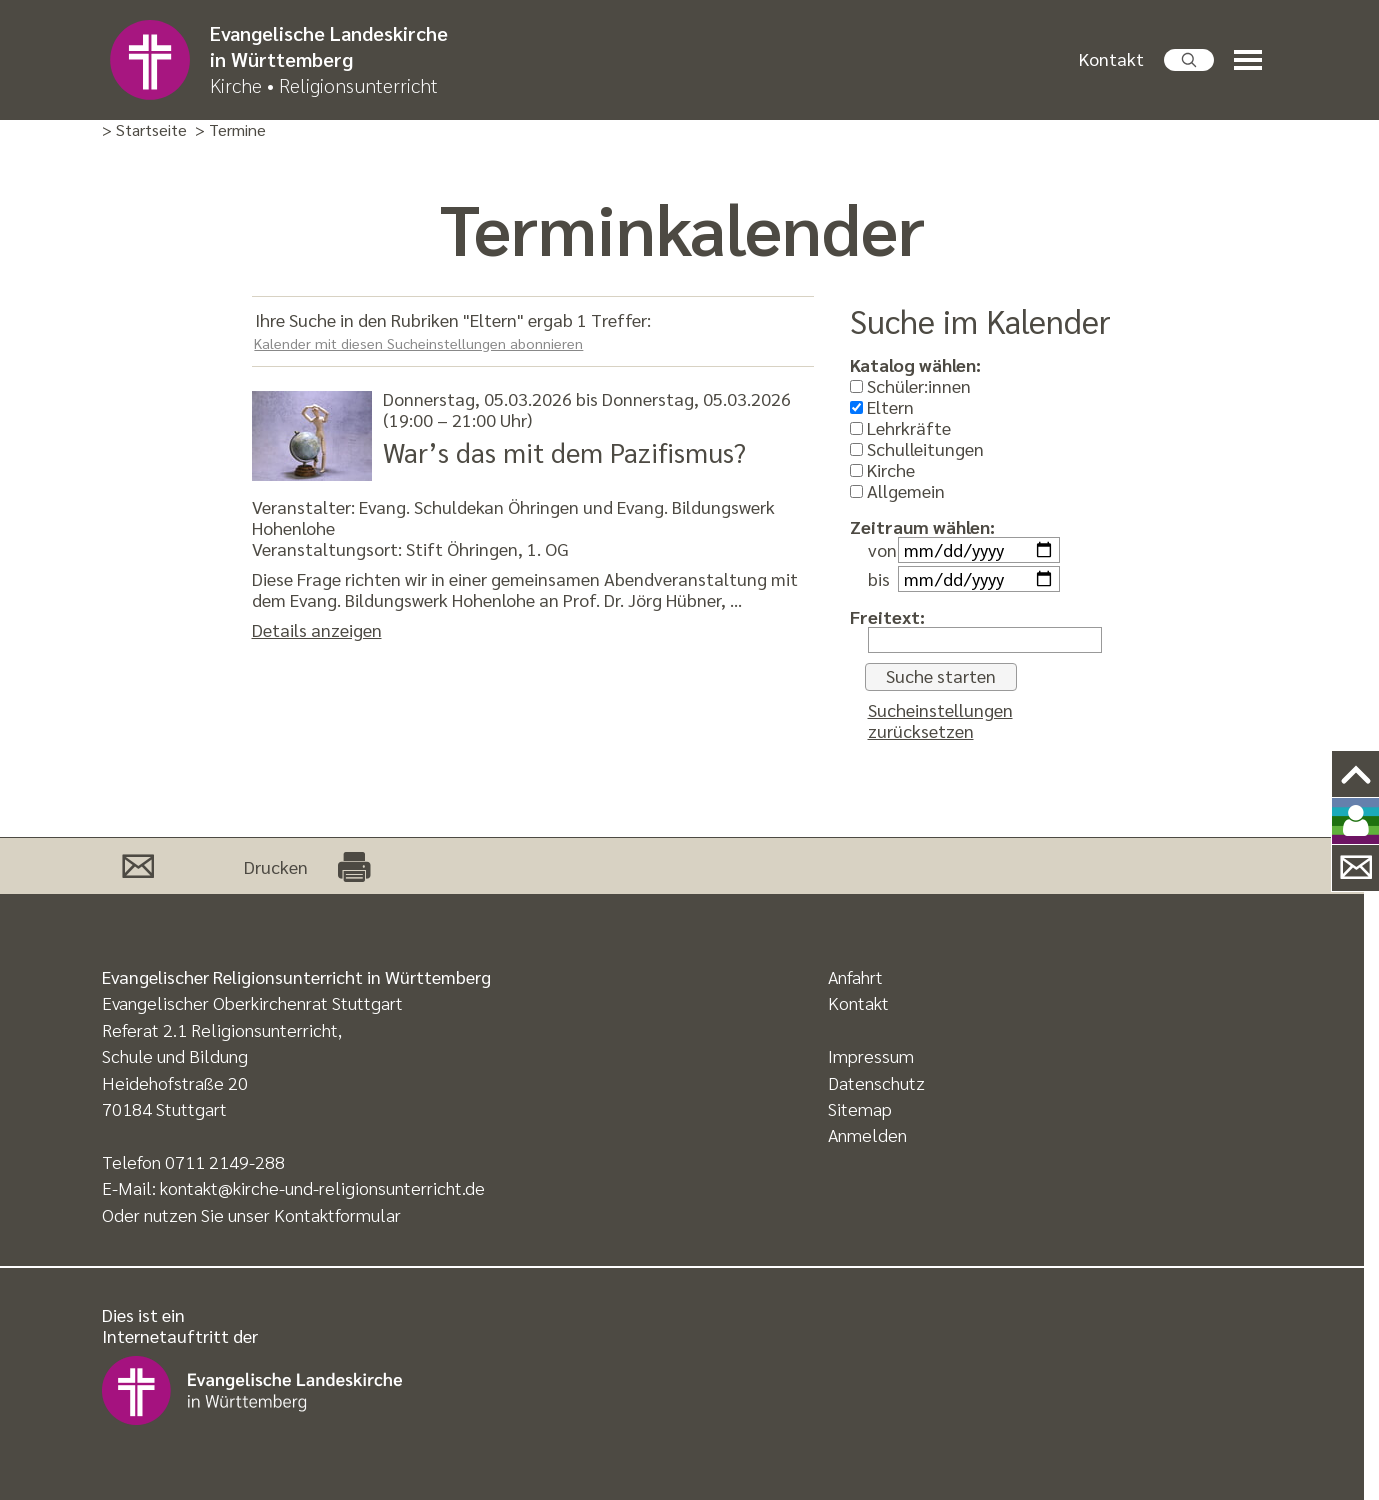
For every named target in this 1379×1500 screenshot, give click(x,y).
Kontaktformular (337, 1214)
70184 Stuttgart (164, 1108)
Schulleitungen (917, 448)
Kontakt (1111, 58)
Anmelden (867, 1134)
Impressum (871, 1055)
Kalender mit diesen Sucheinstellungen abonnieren (418, 343)
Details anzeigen (317, 629)
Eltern (882, 406)
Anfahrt (855, 976)
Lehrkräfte (900, 427)
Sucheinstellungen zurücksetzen (940, 720)
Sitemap (860, 1108)
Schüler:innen (910, 385)
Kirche (882, 469)
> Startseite (144, 130)
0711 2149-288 (225, 1161)
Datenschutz (876, 1082)
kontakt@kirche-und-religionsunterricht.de (322, 1187)
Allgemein (897, 490)
